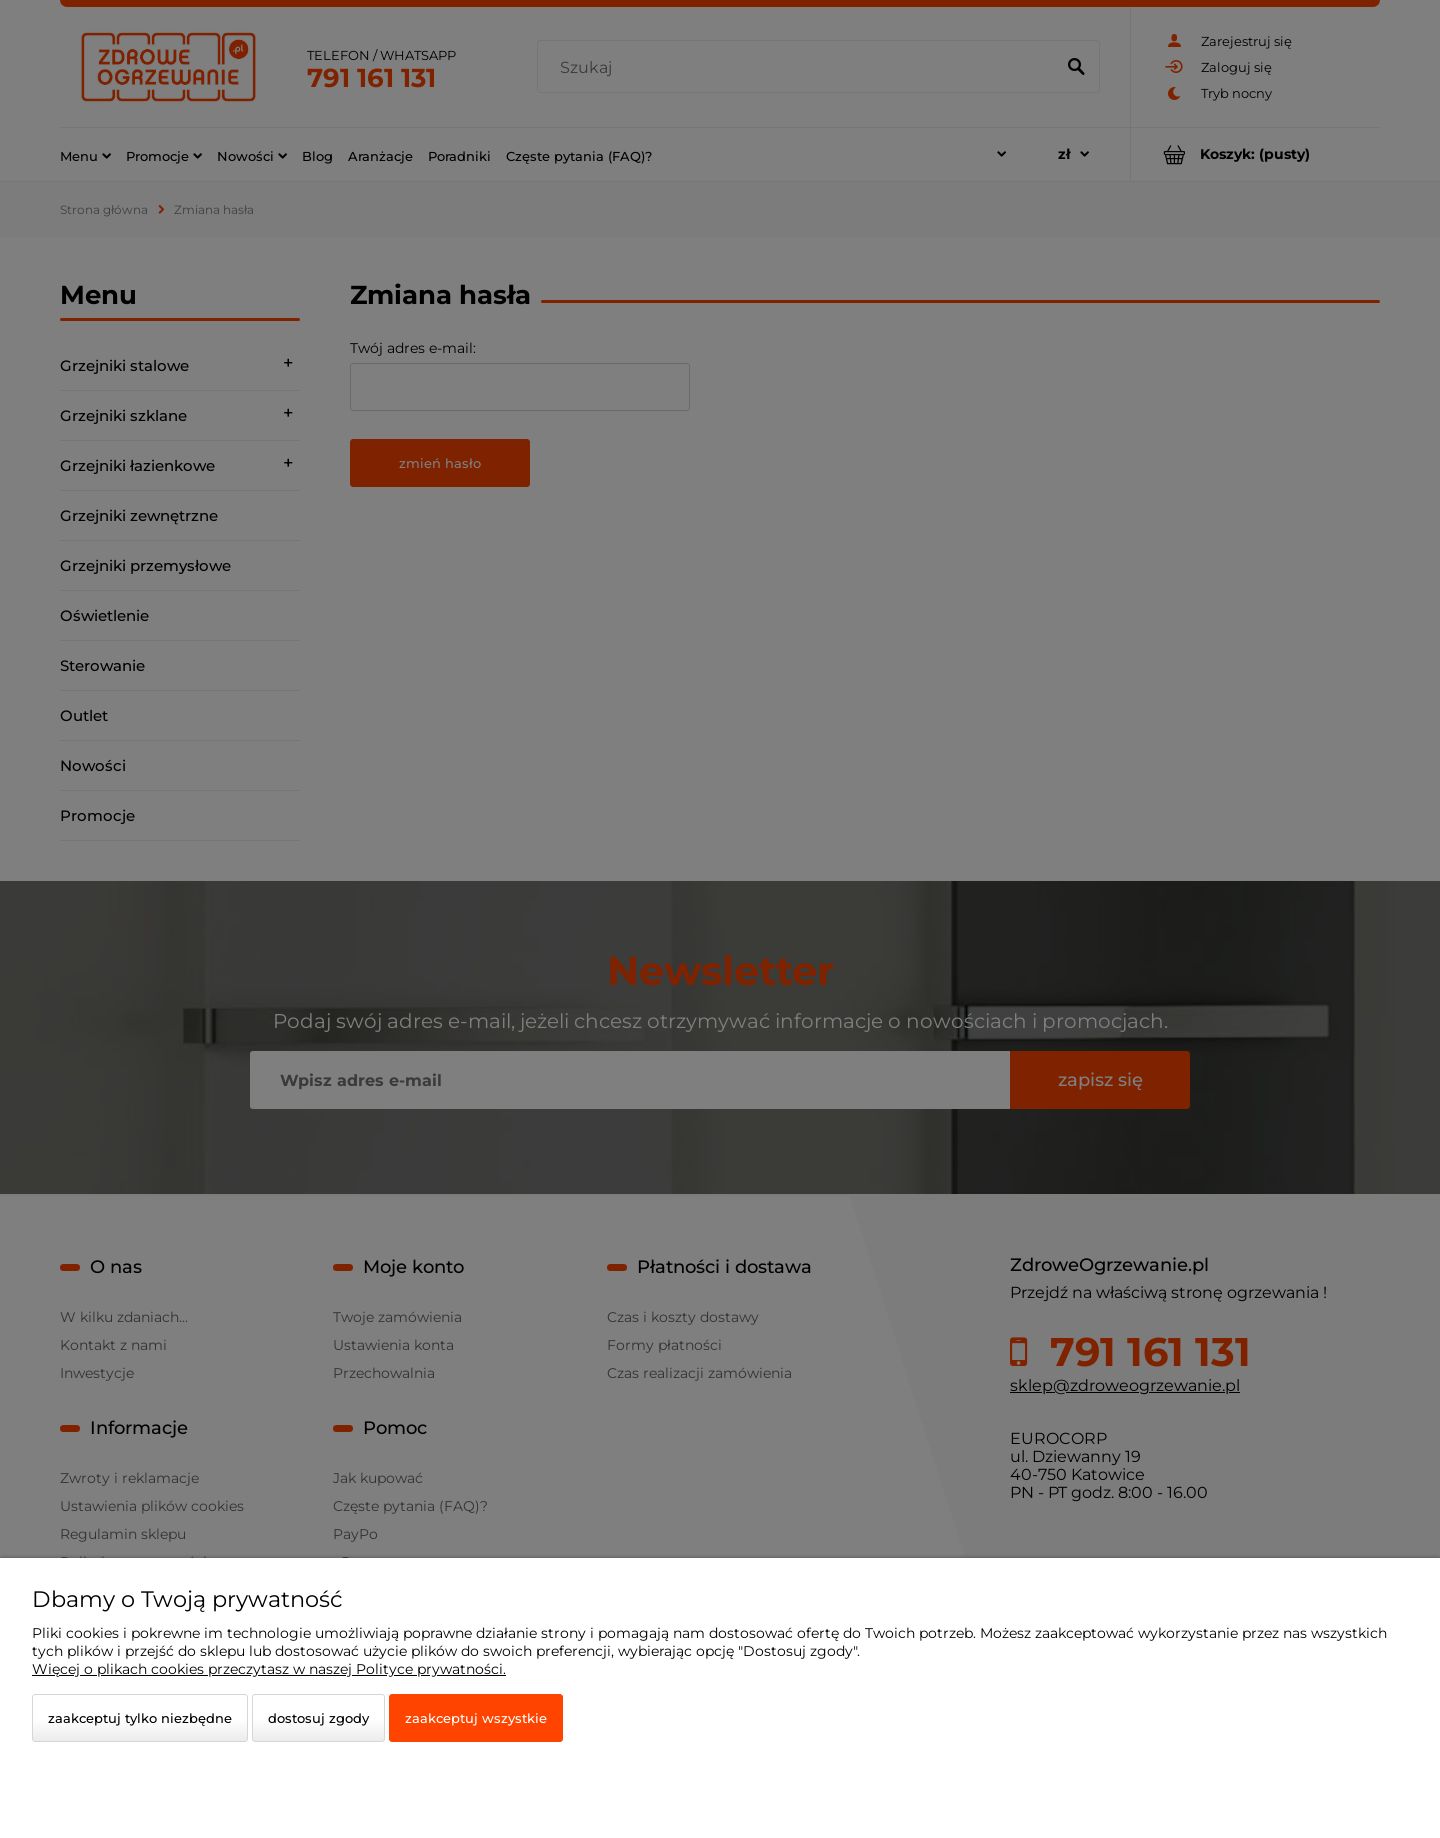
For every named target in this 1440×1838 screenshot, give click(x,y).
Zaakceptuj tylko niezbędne (140, 1718)
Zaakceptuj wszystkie (476, 1718)
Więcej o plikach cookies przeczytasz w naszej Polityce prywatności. (269, 1669)
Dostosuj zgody (318, 1718)
